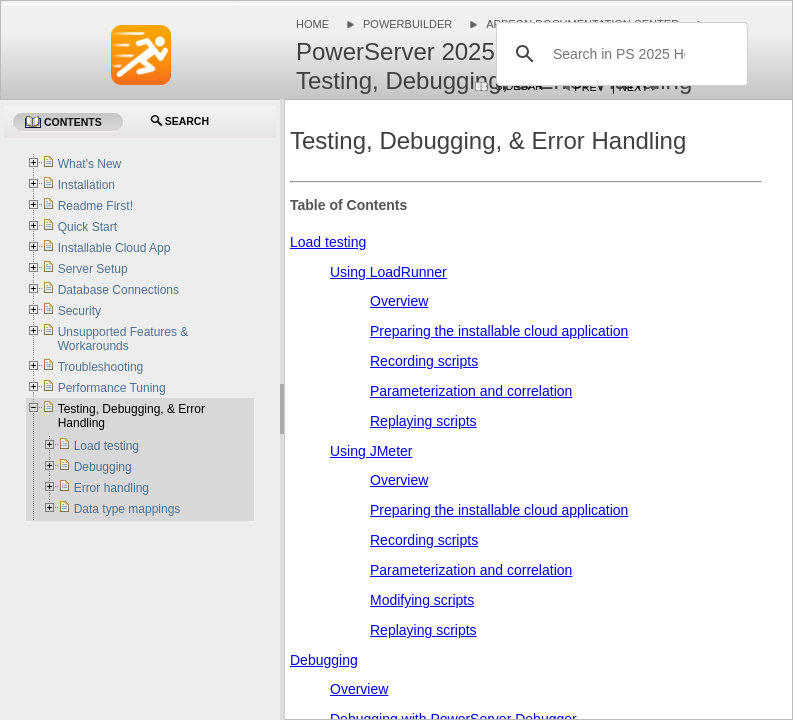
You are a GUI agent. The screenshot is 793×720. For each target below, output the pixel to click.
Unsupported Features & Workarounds (123, 339)
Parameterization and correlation (471, 391)
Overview (399, 301)
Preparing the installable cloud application (499, 331)
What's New (90, 164)
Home (312, 24)
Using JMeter (371, 451)
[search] (619, 54)
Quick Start (87, 227)
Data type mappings (127, 509)
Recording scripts (424, 361)
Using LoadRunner (388, 272)
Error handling (111, 488)
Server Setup (93, 269)
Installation (86, 185)
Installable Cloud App (114, 248)
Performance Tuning (112, 388)
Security (79, 311)
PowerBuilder (407, 24)
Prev (589, 87)
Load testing (328, 242)
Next (633, 87)
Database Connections (118, 290)
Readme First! (95, 206)
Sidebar (519, 86)
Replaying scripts (423, 421)
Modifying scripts (422, 600)
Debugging (324, 660)
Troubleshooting (101, 367)
